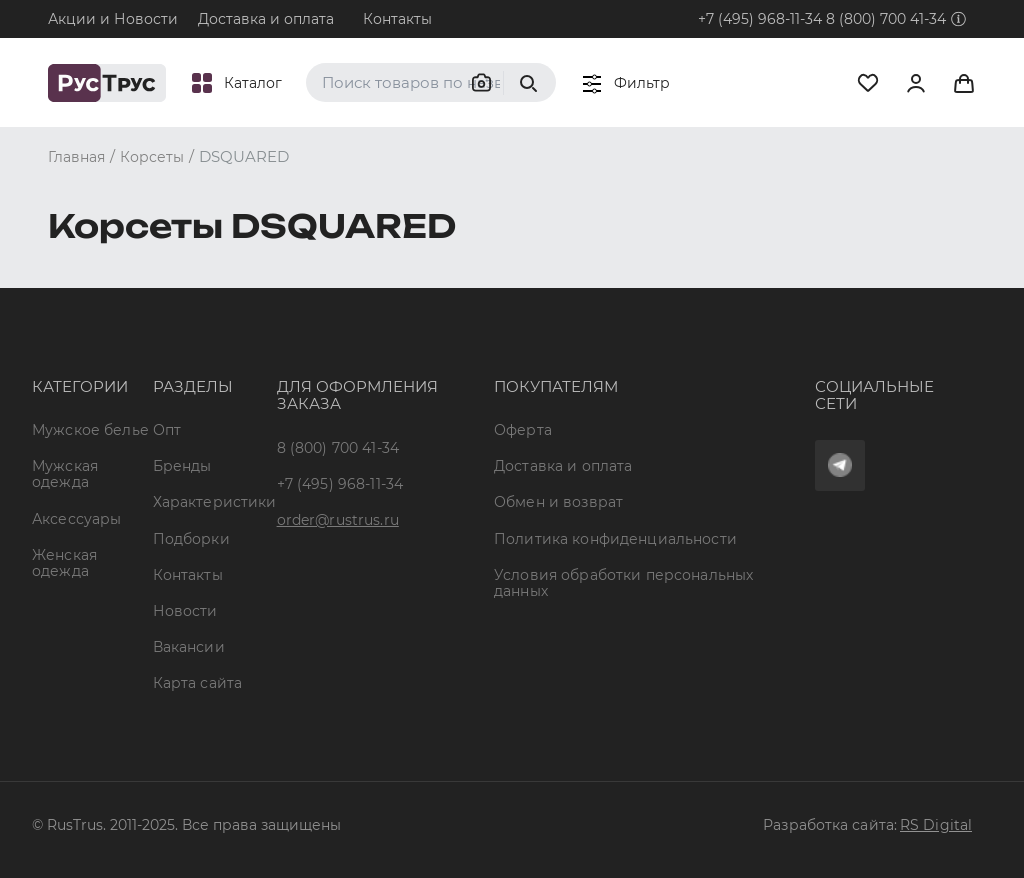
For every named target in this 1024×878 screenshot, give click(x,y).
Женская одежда (64, 563)
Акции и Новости (113, 19)
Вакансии (189, 647)
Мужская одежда (65, 474)
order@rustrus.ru (338, 520)
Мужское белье (90, 430)
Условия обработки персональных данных (623, 583)
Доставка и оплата (266, 19)
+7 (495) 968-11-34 (760, 19)
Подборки (191, 539)
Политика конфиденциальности (615, 539)
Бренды (182, 466)
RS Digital (936, 825)
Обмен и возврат (558, 502)
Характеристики (215, 502)
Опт (167, 430)
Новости (185, 611)
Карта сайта (198, 683)
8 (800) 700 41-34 (886, 19)
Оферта (523, 430)
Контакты (397, 19)
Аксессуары (76, 519)
